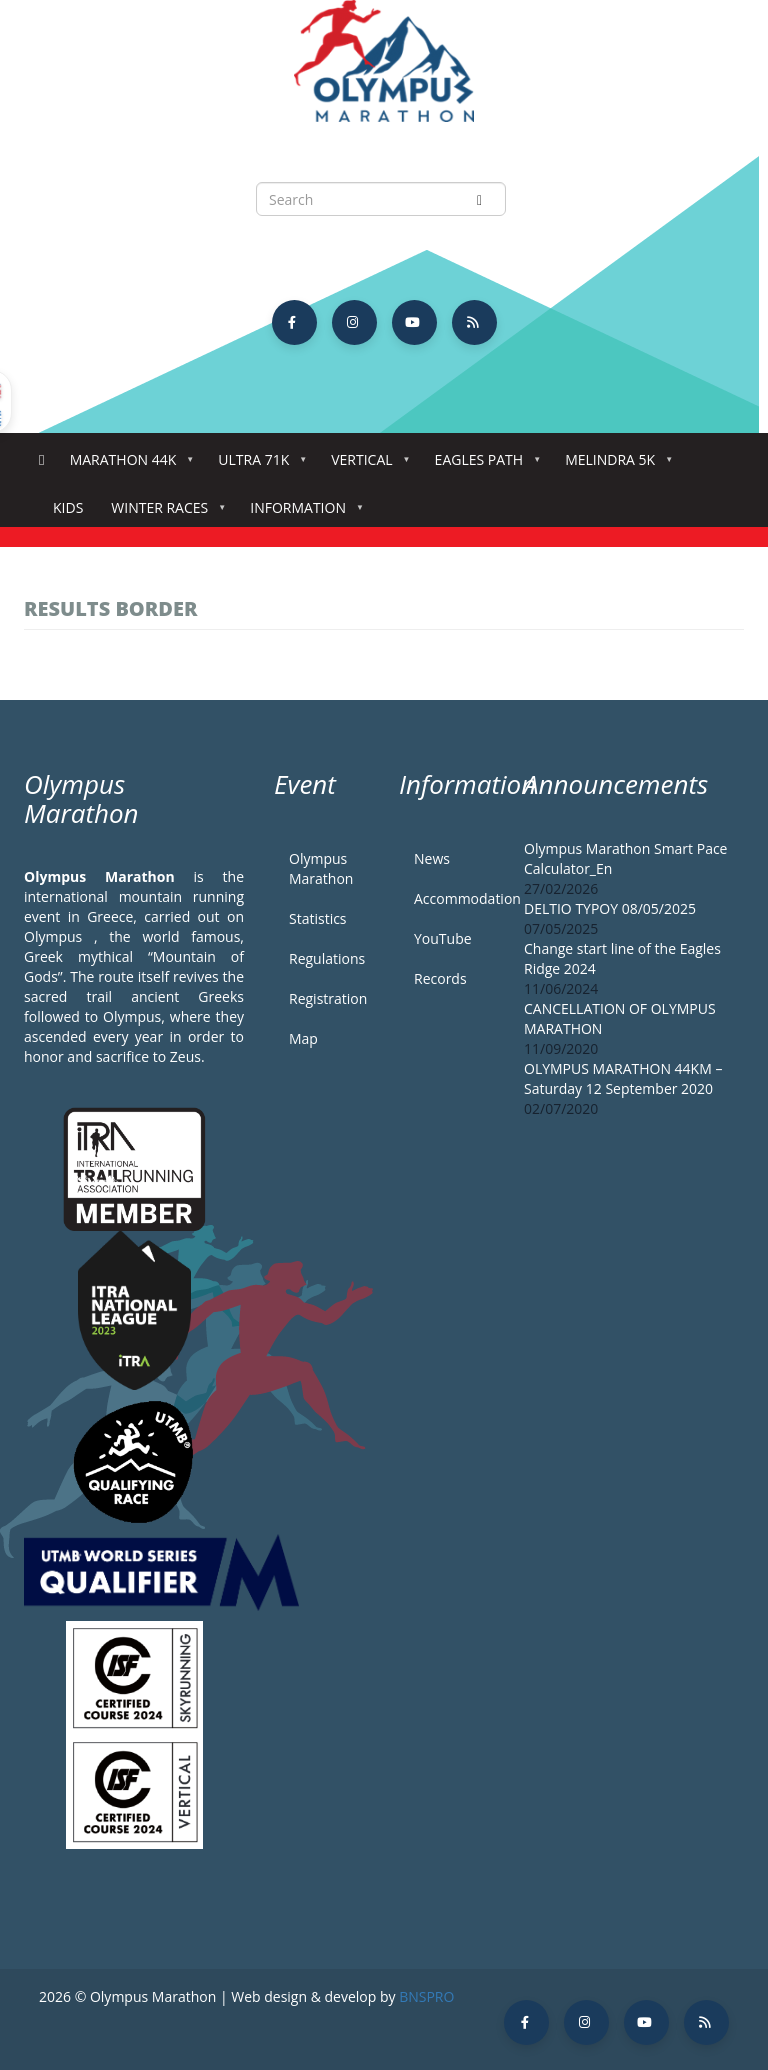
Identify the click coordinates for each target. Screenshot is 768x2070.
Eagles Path (483, 465)
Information (302, 513)
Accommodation (454, 898)
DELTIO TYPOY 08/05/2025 (610, 908)
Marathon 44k (127, 465)
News (432, 858)
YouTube (443, 938)
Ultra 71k (257, 465)
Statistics (318, 918)
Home (41, 460)
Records (440, 978)
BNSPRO (426, 1996)
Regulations (327, 958)
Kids (68, 507)
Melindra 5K (614, 465)
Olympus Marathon (321, 868)
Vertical (365, 465)
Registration (328, 998)
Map (303, 1038)
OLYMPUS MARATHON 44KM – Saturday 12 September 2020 (623, 1078)
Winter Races (163, 513)
